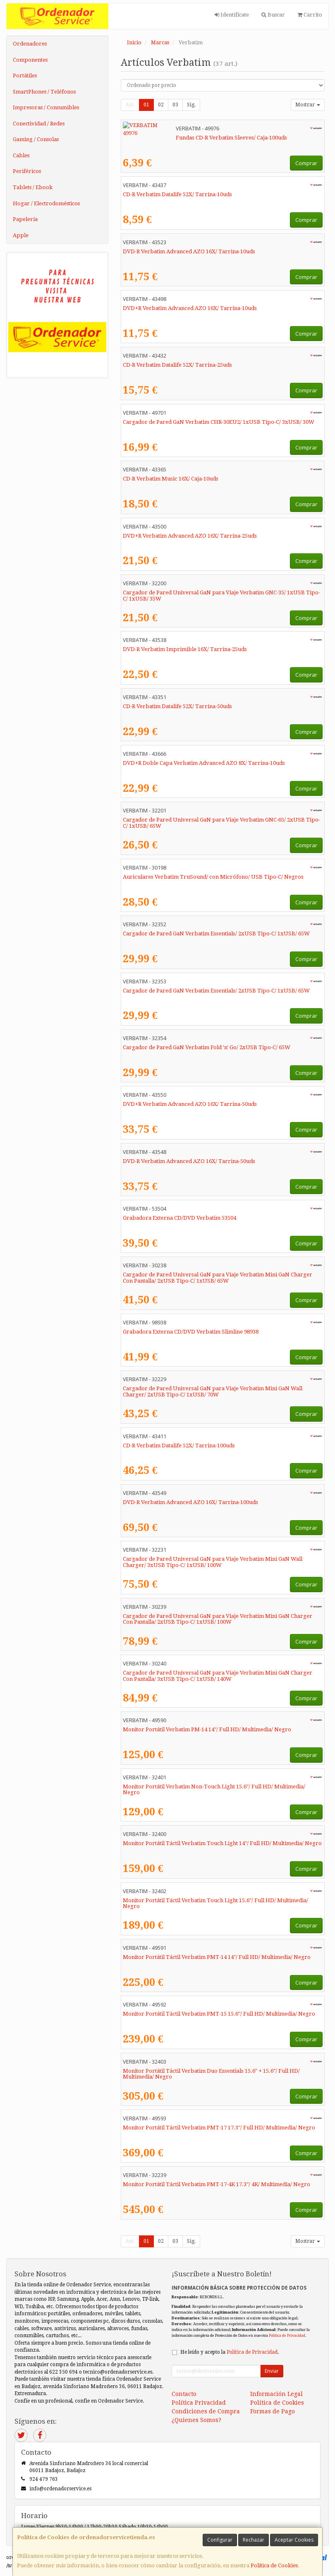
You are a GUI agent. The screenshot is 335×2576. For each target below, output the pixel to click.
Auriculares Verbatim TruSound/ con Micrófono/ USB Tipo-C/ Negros (213, 877)
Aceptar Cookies (294, 2539)
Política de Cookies (274, 2565)
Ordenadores (30, 44)
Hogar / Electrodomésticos (46, 203)
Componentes (30, 60)
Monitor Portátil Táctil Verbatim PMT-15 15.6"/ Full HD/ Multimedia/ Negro (219, 2014)
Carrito (309, 15)
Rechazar (253, 2539)
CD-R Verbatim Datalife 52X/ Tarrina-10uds (177, 194)
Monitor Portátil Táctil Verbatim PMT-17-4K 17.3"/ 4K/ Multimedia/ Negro (216, 2184)
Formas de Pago (272, 2411)
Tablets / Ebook (33, 187)
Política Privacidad (199, 2402)
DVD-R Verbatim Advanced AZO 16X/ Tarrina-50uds (189, 1161)
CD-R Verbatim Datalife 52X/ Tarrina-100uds (179, 1445)
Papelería (25, 219)
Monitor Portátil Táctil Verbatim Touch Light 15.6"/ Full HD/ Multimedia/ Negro (215, 1903)
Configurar (219, 2539)
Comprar (306, 163)
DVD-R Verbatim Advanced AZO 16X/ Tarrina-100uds (190, 1502)
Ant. (130, 105)
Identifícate (232, 15)
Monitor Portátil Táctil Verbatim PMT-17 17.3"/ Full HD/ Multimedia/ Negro (219, 2127)
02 (161, 105)
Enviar (272, 2370)
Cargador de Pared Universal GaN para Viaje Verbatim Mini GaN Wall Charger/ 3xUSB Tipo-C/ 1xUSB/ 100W (212, 1562)
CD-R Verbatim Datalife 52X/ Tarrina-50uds (177, 706)
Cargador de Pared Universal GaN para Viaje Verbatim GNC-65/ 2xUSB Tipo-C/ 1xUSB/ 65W (221, 823)
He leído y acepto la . (229, 2352)
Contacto (184, 2394)
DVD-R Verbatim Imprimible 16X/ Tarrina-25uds (185, 649)
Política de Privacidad (287, 2335)
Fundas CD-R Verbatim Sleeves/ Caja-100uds (178, 138)
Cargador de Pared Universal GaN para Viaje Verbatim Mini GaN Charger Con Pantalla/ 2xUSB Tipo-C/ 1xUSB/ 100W (217, 1619)
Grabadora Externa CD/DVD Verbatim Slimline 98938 (190, 1332)
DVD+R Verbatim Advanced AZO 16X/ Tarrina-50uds (190, 1104)
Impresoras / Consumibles (46, 107)
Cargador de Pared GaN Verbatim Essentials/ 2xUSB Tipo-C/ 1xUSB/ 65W (216, 933)
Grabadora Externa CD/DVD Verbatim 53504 (179, 1218)
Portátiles (25, 75)
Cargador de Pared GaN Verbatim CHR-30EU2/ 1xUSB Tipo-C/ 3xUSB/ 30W (218, 422)
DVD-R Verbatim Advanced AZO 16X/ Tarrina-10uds (189, 251)
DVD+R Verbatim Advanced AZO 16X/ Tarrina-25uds (190, 536)
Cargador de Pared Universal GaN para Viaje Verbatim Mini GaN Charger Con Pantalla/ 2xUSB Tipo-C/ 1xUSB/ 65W (217, 1277)
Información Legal (276, 2394)
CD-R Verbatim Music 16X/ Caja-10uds (170, 479)
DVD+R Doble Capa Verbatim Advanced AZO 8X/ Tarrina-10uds (204, 763)
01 (146, 105)
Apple (21, 235)
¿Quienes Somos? (196, 2420)
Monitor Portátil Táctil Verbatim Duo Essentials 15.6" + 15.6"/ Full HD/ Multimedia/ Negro (211, 2074)
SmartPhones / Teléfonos (44, 92)
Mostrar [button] (307, 105)
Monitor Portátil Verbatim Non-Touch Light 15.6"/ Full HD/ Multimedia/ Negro (214, 1789)
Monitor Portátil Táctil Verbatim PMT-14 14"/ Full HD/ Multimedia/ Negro (217, 1957)
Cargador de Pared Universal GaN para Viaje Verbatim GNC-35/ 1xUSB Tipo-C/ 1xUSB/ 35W (221, 595)
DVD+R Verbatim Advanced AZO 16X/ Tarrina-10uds (190, 308)
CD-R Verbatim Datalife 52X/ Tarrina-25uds (177, 365)
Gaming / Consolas (36, 139)
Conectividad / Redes (39, 123)
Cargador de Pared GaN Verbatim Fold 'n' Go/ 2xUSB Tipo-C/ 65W (206, 1047)
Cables (21, 155)
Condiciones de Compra (206, 2411)
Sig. (191, 105)
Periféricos (27, 171)
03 (175, 105)
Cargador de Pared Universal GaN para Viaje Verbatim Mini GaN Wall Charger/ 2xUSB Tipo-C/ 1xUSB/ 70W (212, 1391)
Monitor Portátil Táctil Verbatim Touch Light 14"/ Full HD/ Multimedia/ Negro (222, 1843)
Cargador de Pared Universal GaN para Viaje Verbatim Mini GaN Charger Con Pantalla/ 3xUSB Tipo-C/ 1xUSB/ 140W (217, 1676)
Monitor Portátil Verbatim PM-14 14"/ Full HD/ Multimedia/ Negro (207, 1729)
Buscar (273, 15)
